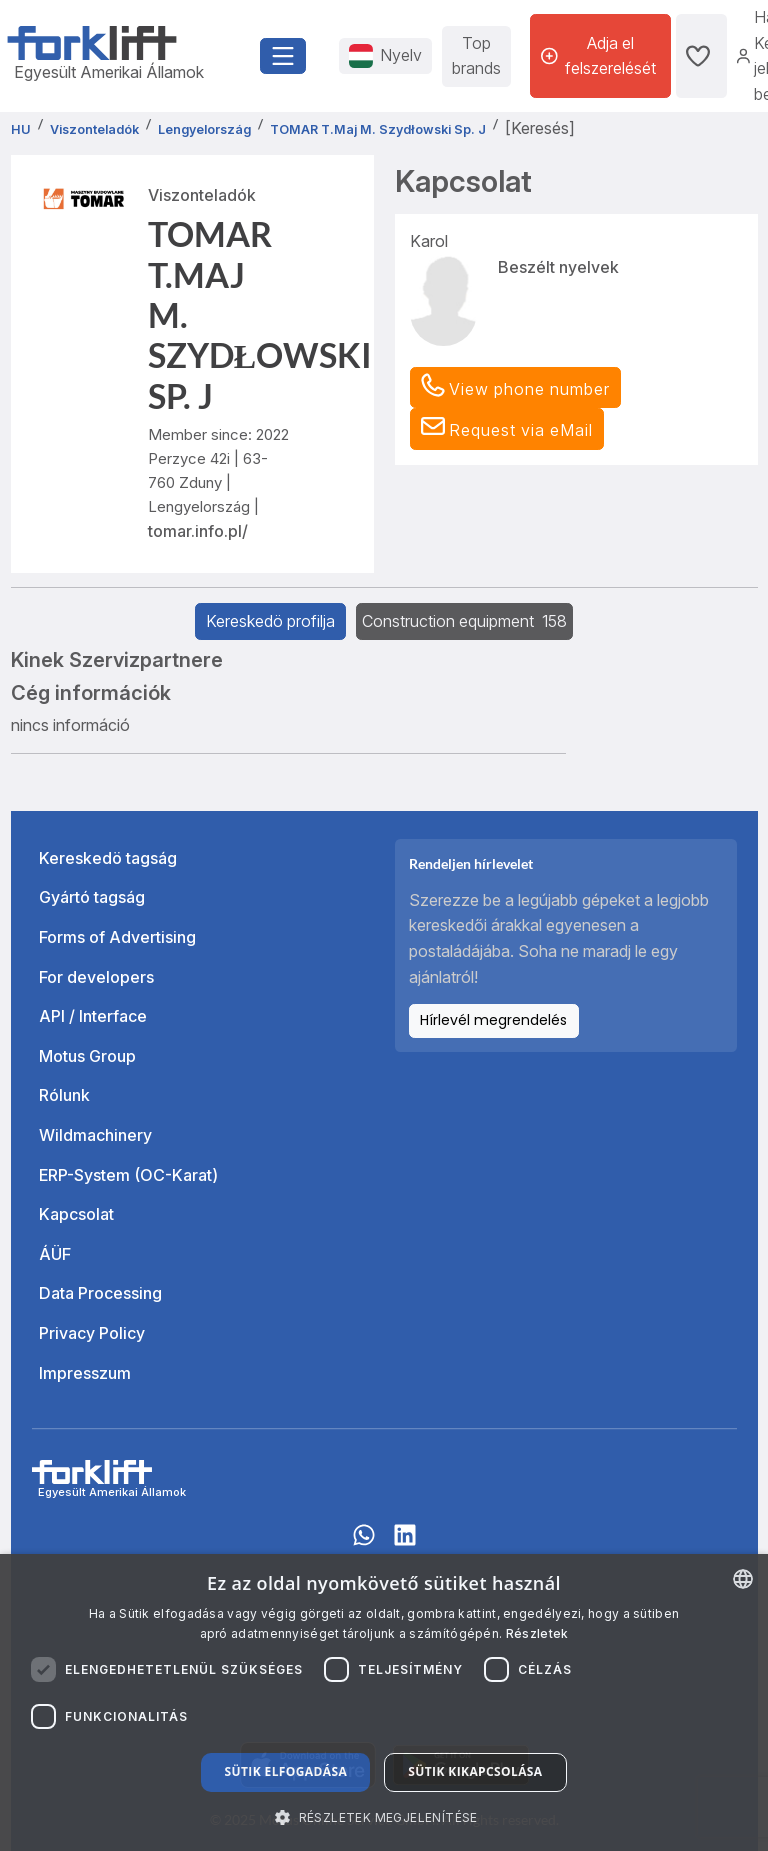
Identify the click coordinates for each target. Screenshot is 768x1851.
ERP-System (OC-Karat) (128, 1175)
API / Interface (93, 1016)
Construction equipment (464, 621)
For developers (96, 977)
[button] (507, 429)
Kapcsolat (76, 1214)
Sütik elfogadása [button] (285, 1771)
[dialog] (384, 1702)
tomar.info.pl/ (198, 531)
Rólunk (64, 1095)
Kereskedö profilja (270, 621)
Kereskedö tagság (108, 858)
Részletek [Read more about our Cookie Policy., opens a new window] (537, 1633)
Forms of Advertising (117, 937)
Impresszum (85, 1373)
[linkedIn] (405, 1544)
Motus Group (87, 1056)
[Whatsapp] (364, 1544)
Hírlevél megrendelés (493, 1020)
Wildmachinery (95, 1135)
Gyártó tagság (92, 897)
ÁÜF (55, 1254)
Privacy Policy (92, 1333)
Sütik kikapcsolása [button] (475, 1771)
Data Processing (100, 1293)
